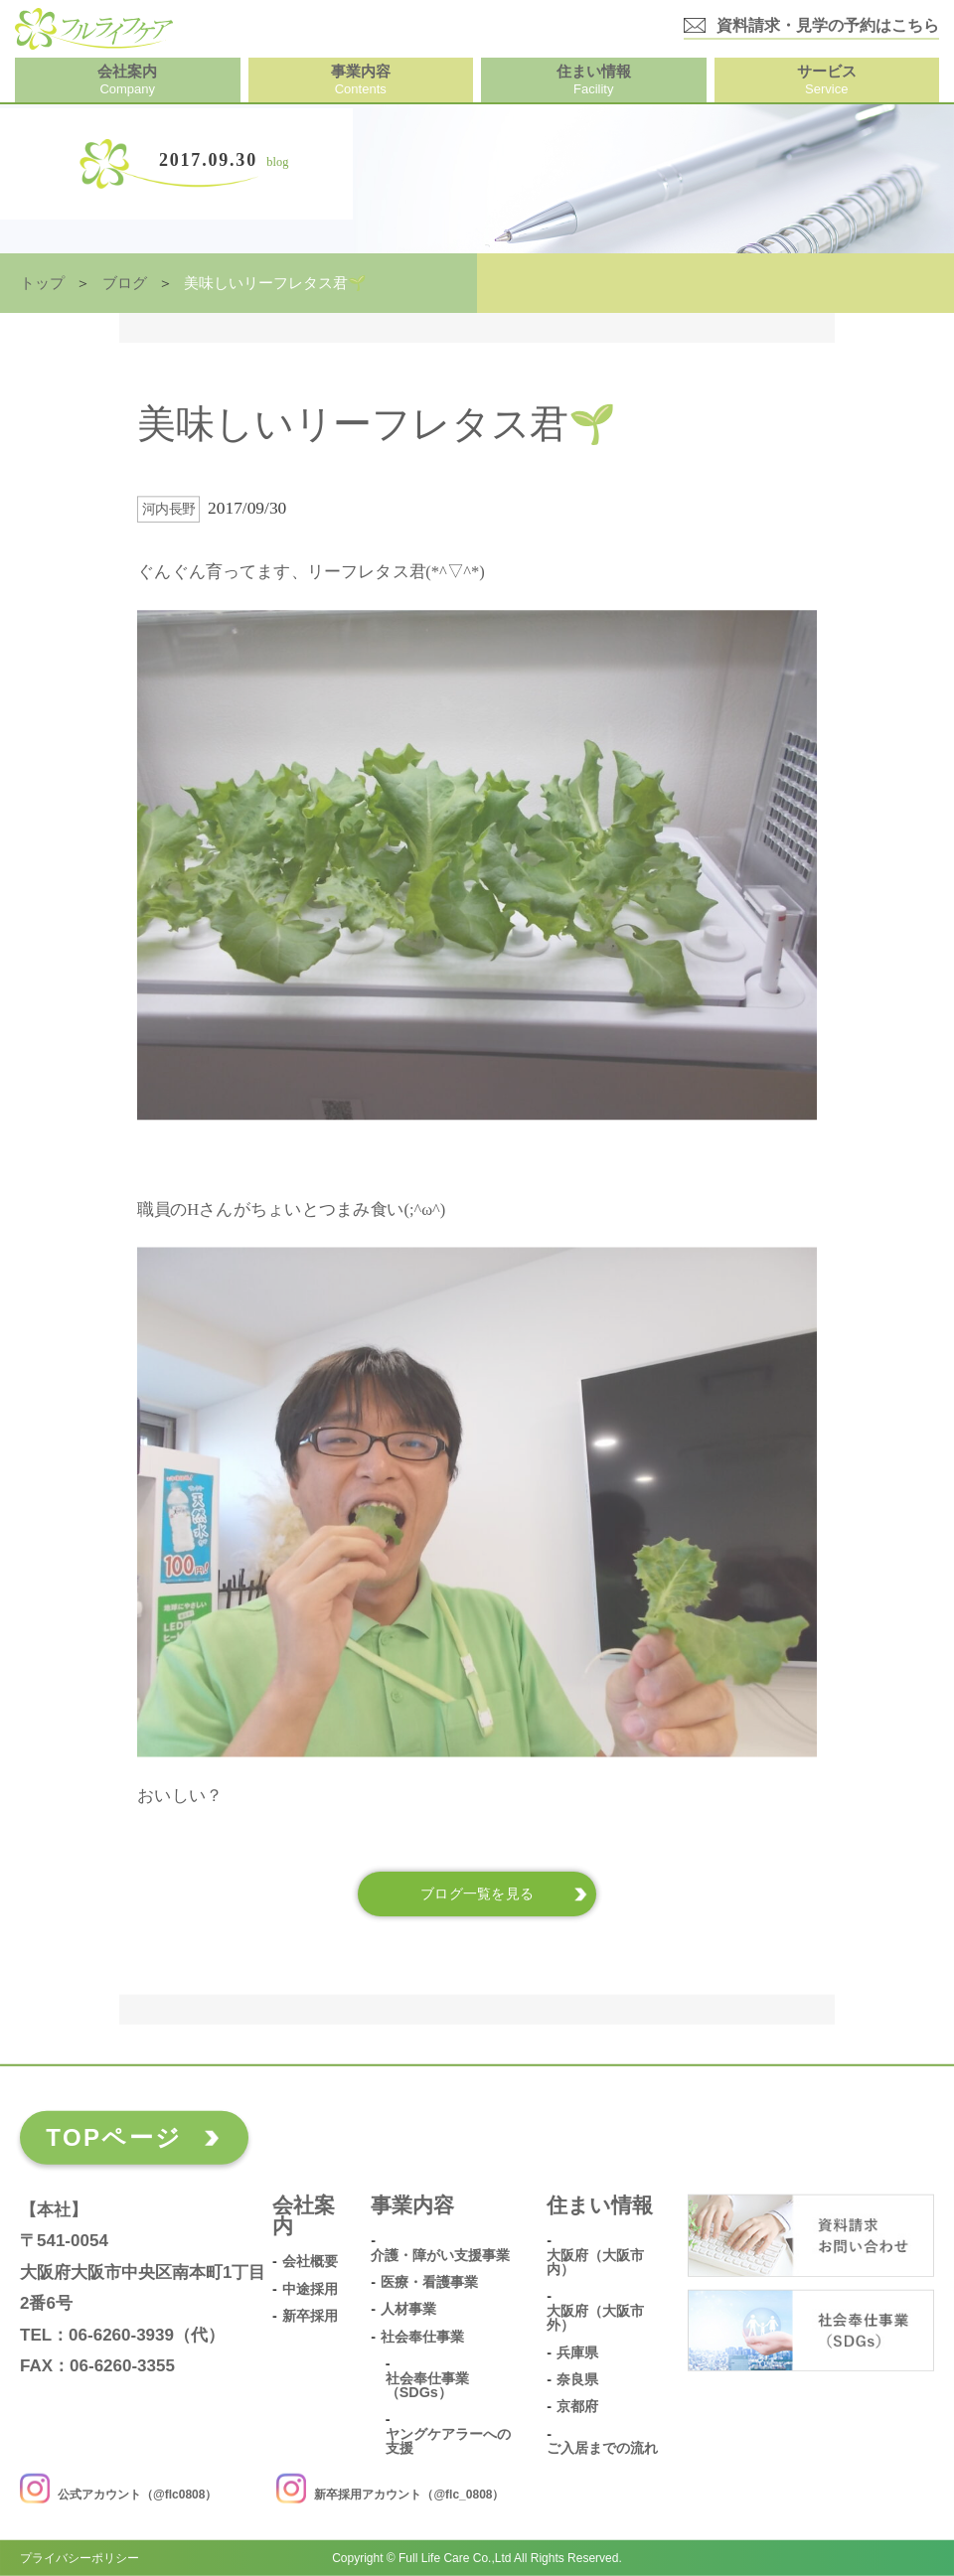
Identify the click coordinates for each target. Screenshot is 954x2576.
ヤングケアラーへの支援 (448, 2440)
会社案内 (303, 2216)
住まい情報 (600, 2205)
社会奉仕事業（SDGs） (427, 2384)
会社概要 (310, 2261)
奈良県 (577, 2379)
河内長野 (169, 509)
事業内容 (412, 2205)
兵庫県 (577, 2352)
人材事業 (408, 2309)
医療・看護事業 (429, 2282)
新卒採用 (310, 2316)
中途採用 (310, 2288)
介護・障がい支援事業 (440, 2254)
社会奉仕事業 (422, 2336)
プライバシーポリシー (79, 2558)
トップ (42, 283)
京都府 (577, 2406)
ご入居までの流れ (602, 2448)
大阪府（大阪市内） (595, 2261)
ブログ (124, 283)
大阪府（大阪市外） (595, 2317)
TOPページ (114, 2137)
